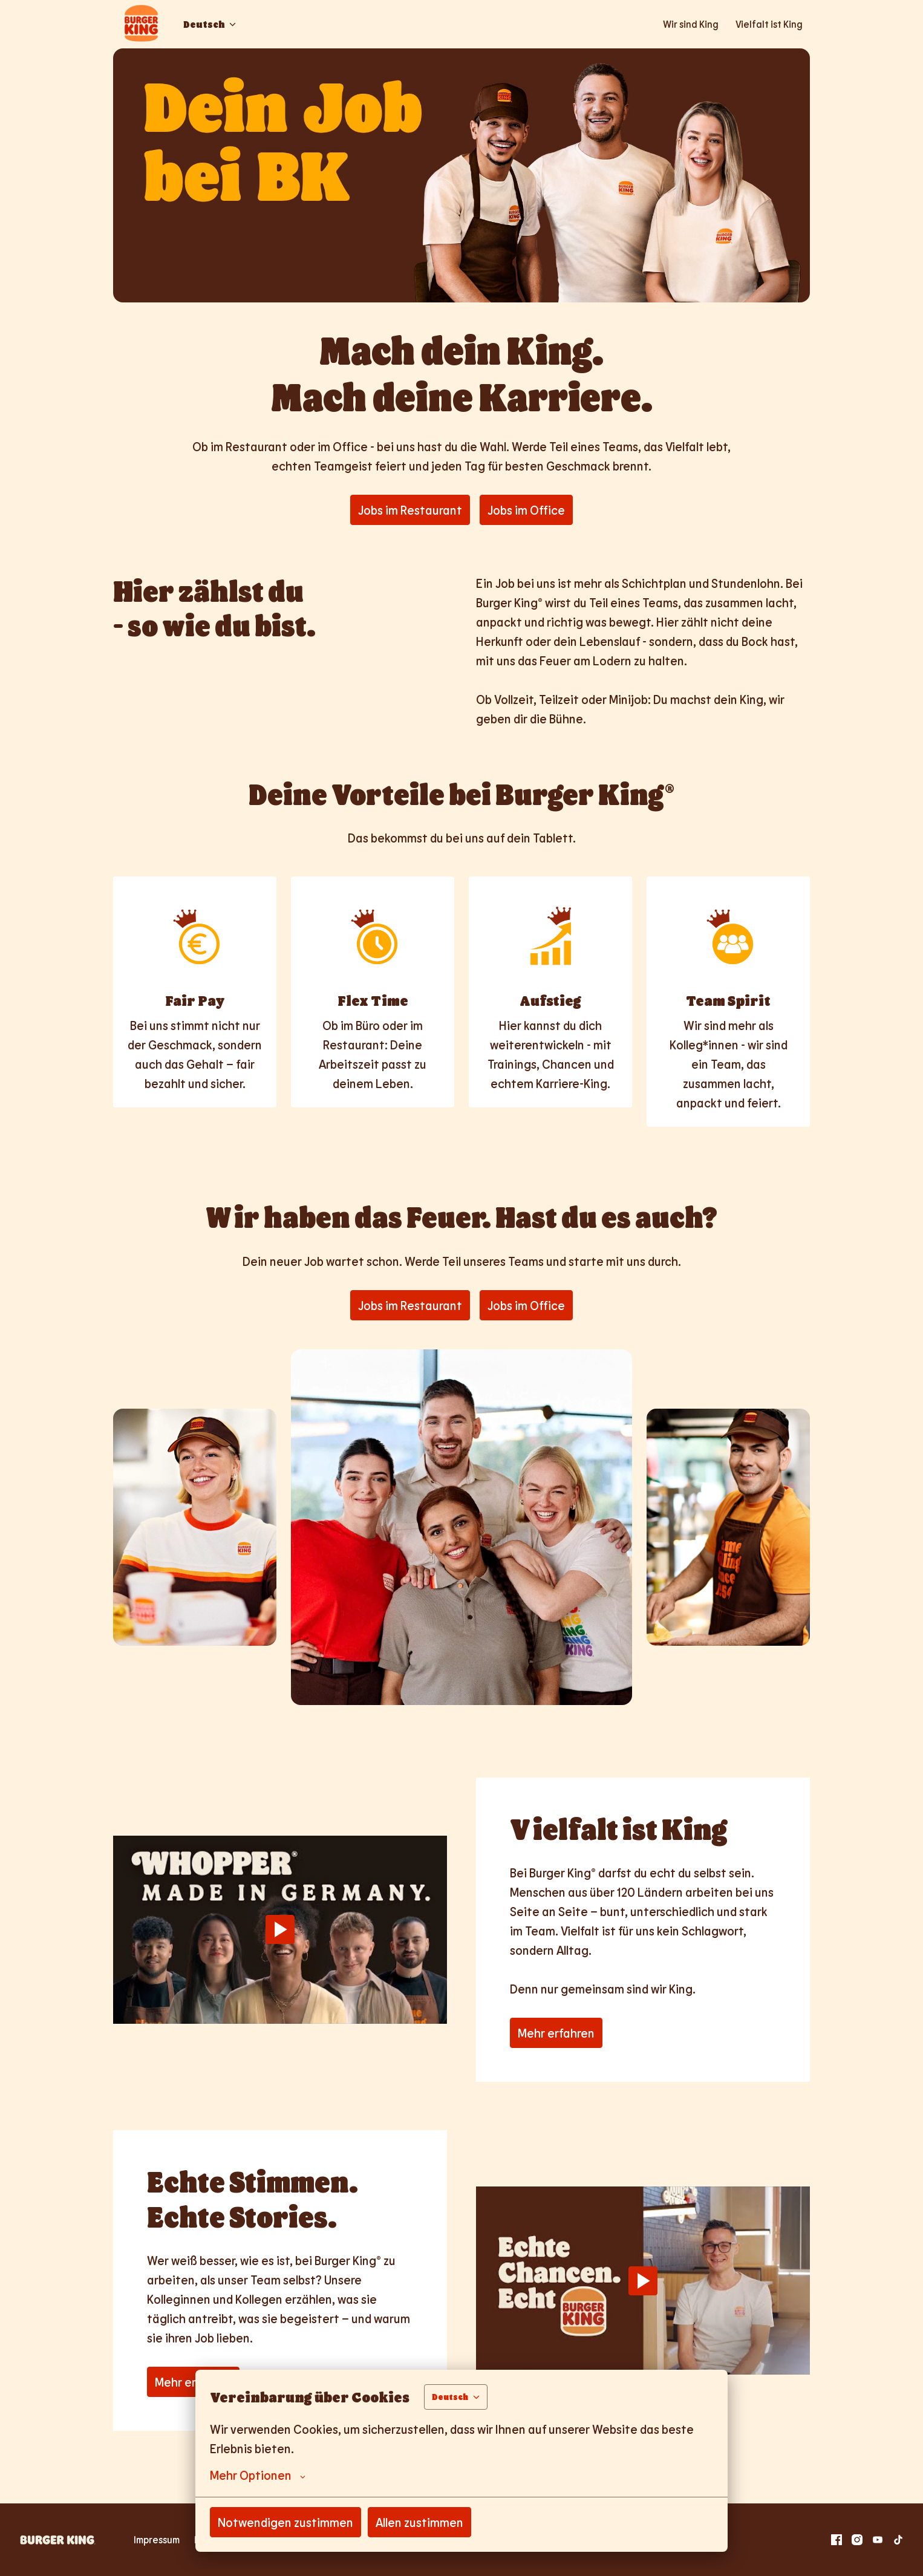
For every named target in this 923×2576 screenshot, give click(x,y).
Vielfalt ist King (769, 24)
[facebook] (836, 2539)
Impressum (157, 2539)
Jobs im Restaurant (410, 510)
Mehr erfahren (556, 2033)
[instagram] (857, 2539)
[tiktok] (898, 2539)
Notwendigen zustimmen (285, 2522)
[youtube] (877, 2539)
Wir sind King (691, 24)
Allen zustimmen (419, 2522)
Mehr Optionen (257, 2475)
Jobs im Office (526, 510)
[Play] (280, 1929)
